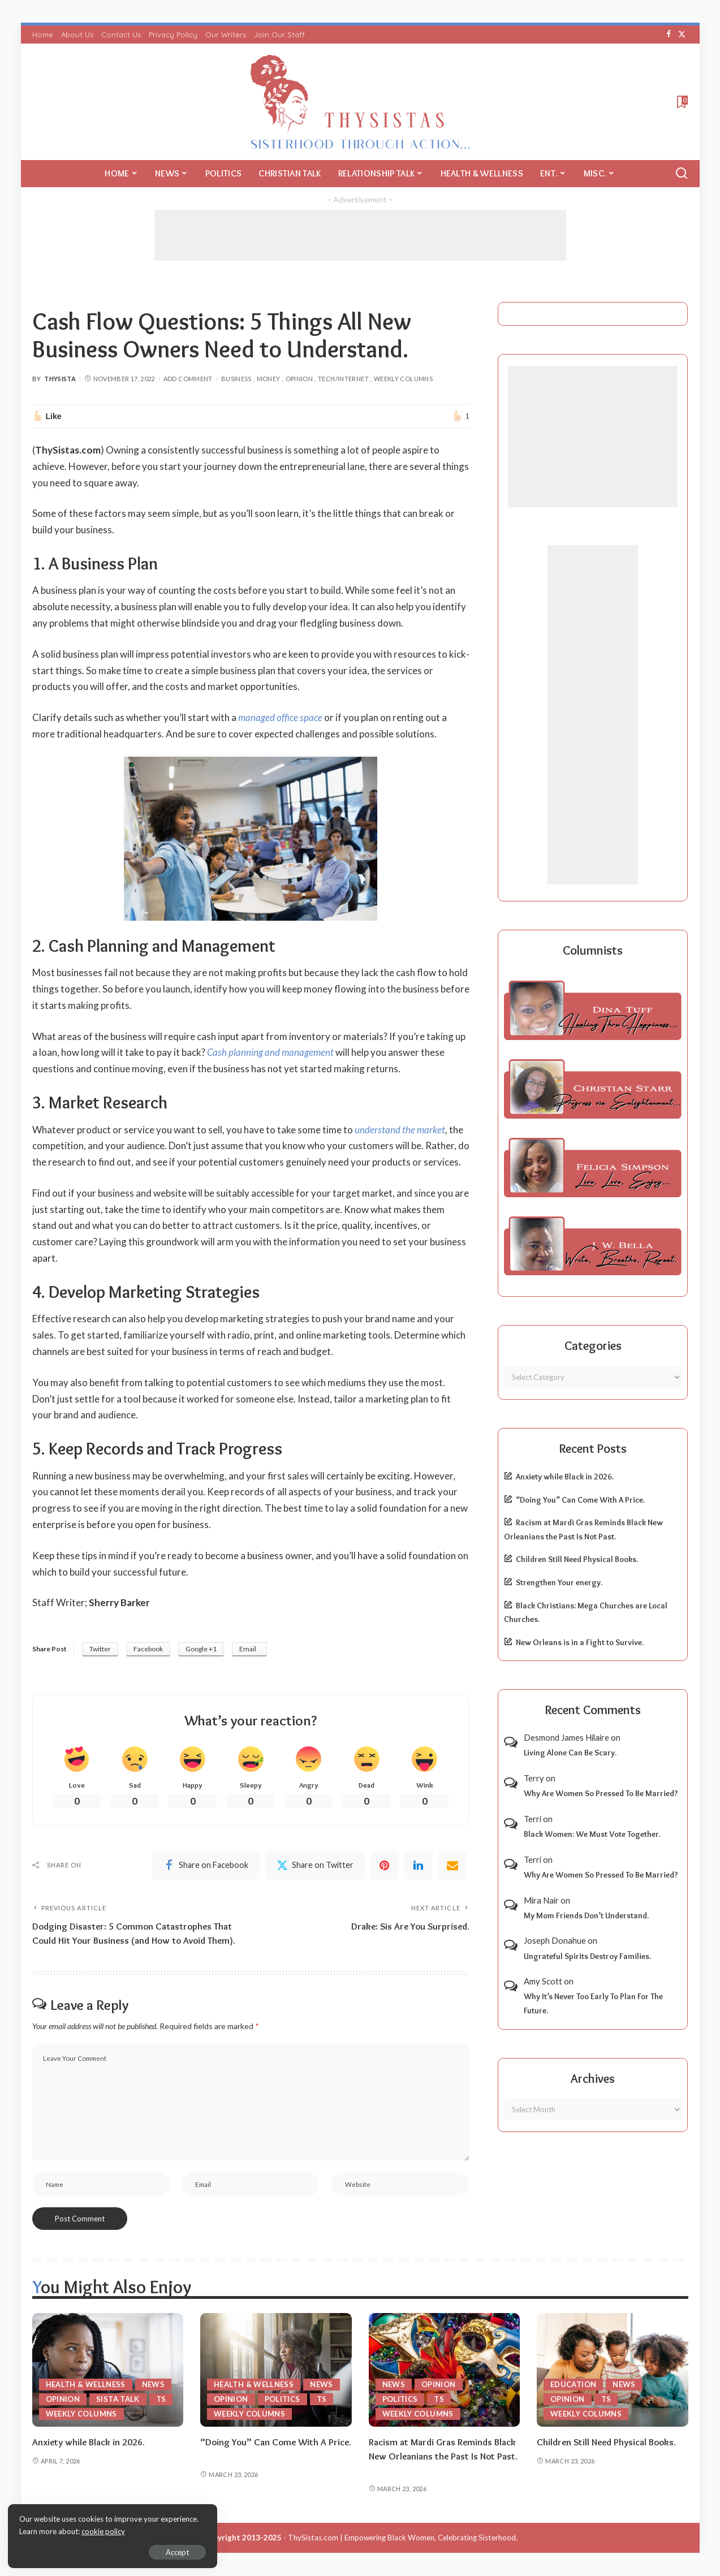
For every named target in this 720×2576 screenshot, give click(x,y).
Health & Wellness (86, 2384)
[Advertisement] (360, 235)
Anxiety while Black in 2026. (565, 1477)
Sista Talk (118, 2399)
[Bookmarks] (681, 102)
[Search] (681, 173)
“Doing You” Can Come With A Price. (580, 1500)
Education (573, 2384)
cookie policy (143, 2530)
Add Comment (188, 378)
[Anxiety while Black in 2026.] (108, 2370)
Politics (282, 2399)
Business (236, 378)
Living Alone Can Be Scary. (570, 1752)
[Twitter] (681, 34)
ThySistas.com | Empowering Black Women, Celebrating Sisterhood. (403, 2538)
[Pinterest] (384, 1865)
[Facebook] (668, 34)
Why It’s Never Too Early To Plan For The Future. (593, 2003)
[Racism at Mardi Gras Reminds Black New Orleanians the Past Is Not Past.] (444, 2370)
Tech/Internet (343, 378)
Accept (138, 2551)
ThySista (60, 378)
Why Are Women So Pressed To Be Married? (601, 1793)
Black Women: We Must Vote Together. (592, 1834)
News (153, 2384)
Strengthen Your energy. (559, 1582)
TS (161, 2399)
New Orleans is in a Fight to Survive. (580, 1642)
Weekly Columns (403, 378)
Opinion (299, 378)
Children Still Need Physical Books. (577, 1559)
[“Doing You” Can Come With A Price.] (276, 2370)
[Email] (452, 1865)
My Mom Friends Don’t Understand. (586, 1915)
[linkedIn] (418, 1865)
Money (269, 378)
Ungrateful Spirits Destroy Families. (587, 1956)
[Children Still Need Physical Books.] (612, 2370)
